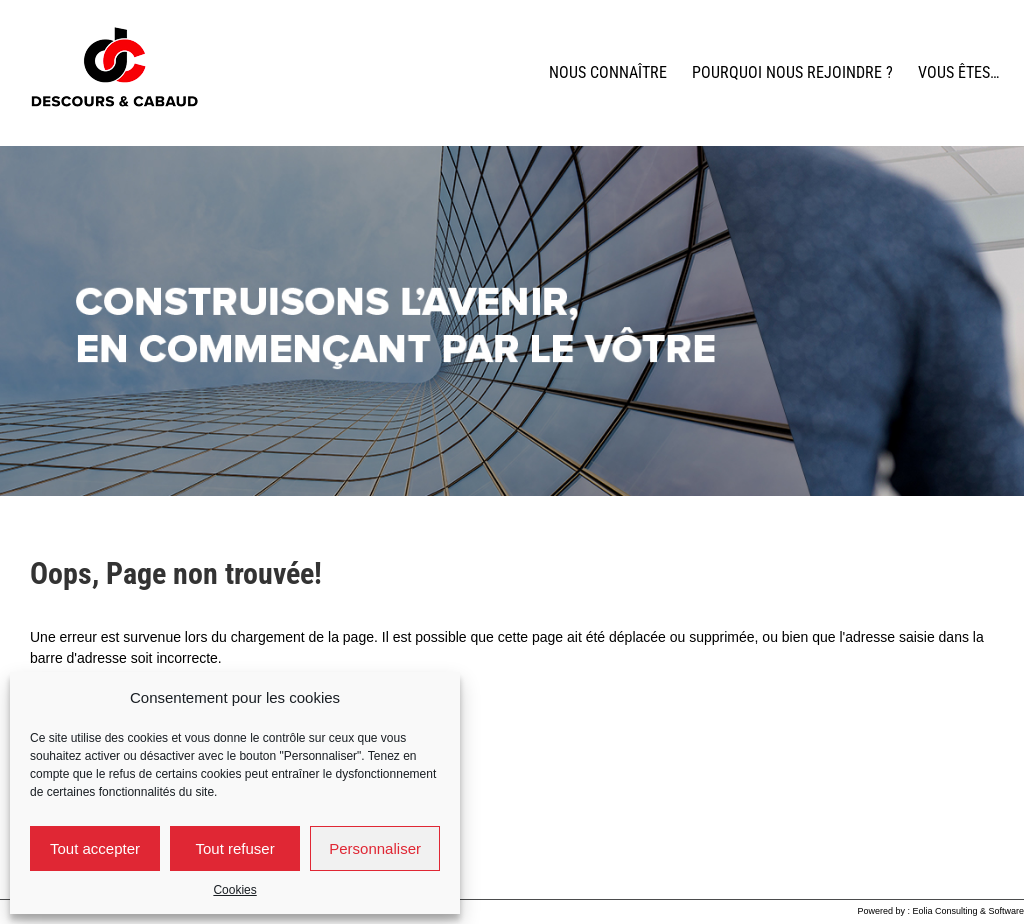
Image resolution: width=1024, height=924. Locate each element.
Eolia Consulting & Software (968, 911)
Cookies (234, 890)
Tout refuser (234, 848)
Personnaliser (375, 848)
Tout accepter (95, 848)
